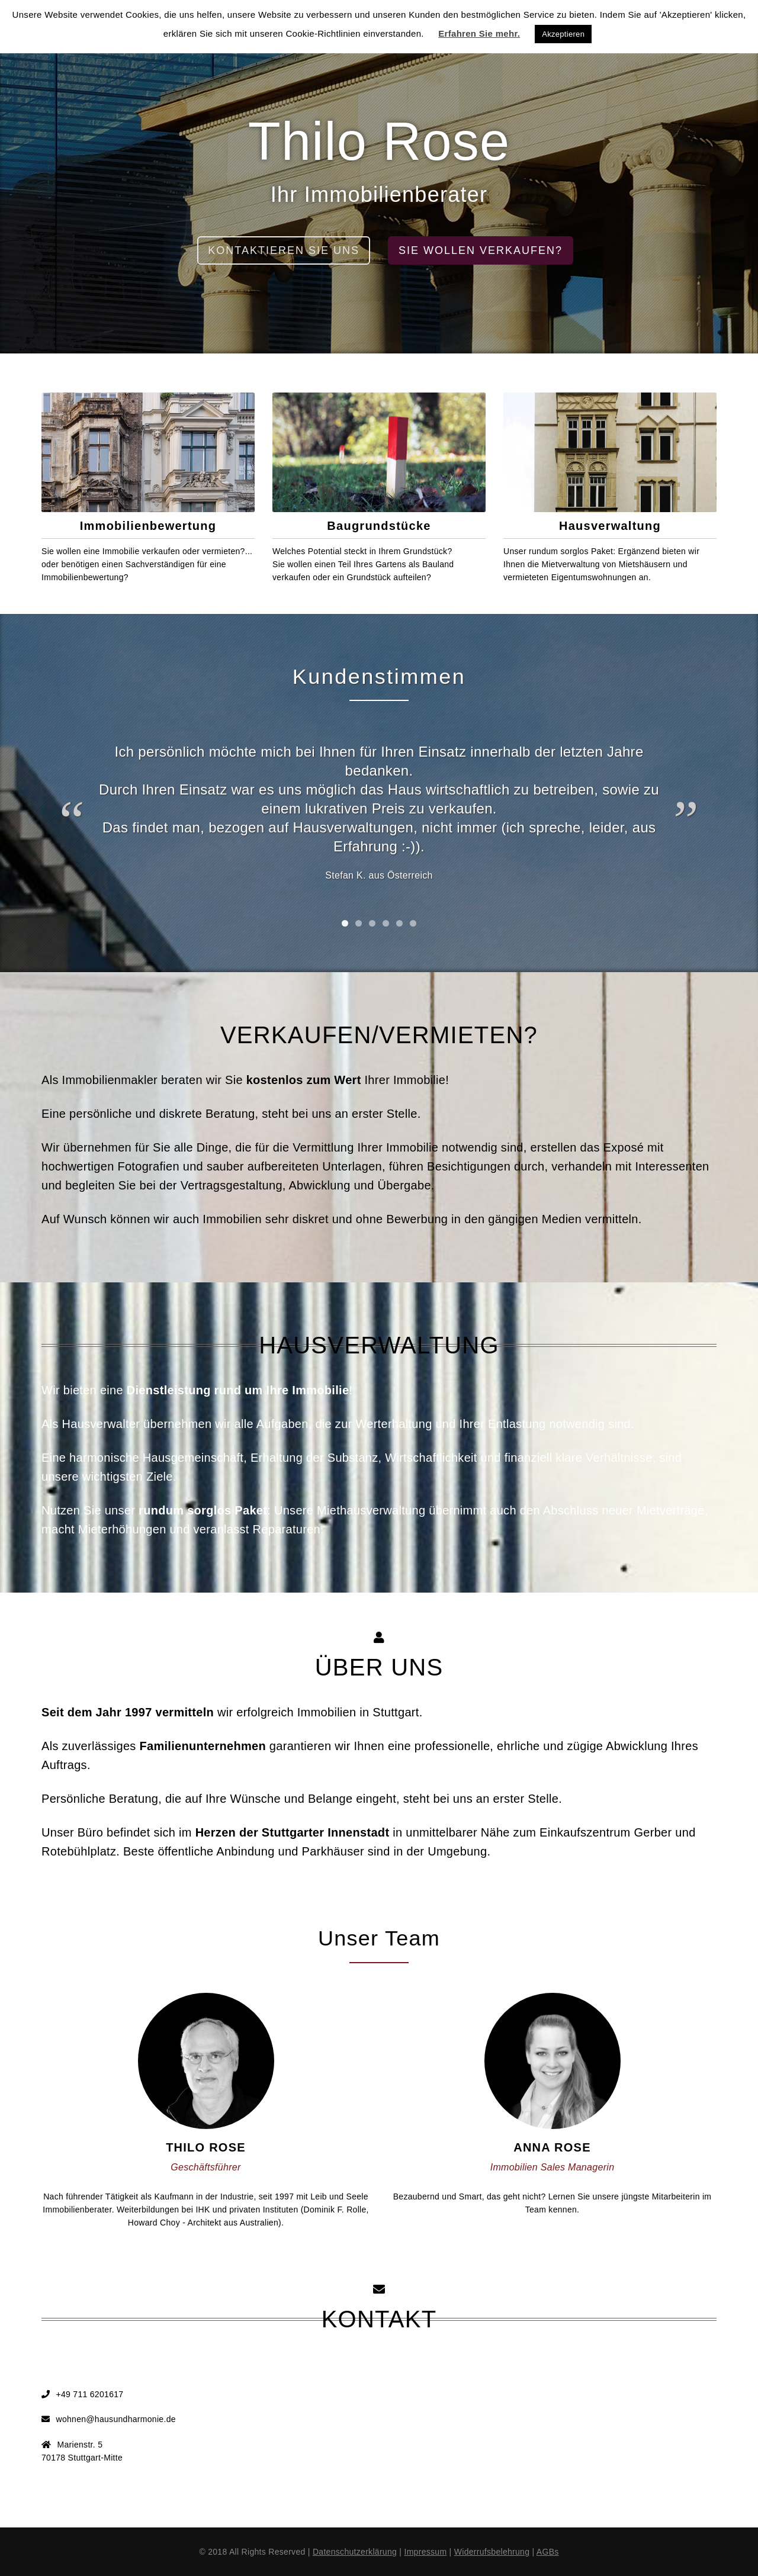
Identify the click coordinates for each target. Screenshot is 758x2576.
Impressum (425, 2551)
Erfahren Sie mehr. (479, 33)
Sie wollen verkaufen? (481, 250)
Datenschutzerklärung (355, 2551)
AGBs (548, 2551)
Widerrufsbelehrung (492, 2551)
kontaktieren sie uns (283, 250)
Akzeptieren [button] (563, 34)
